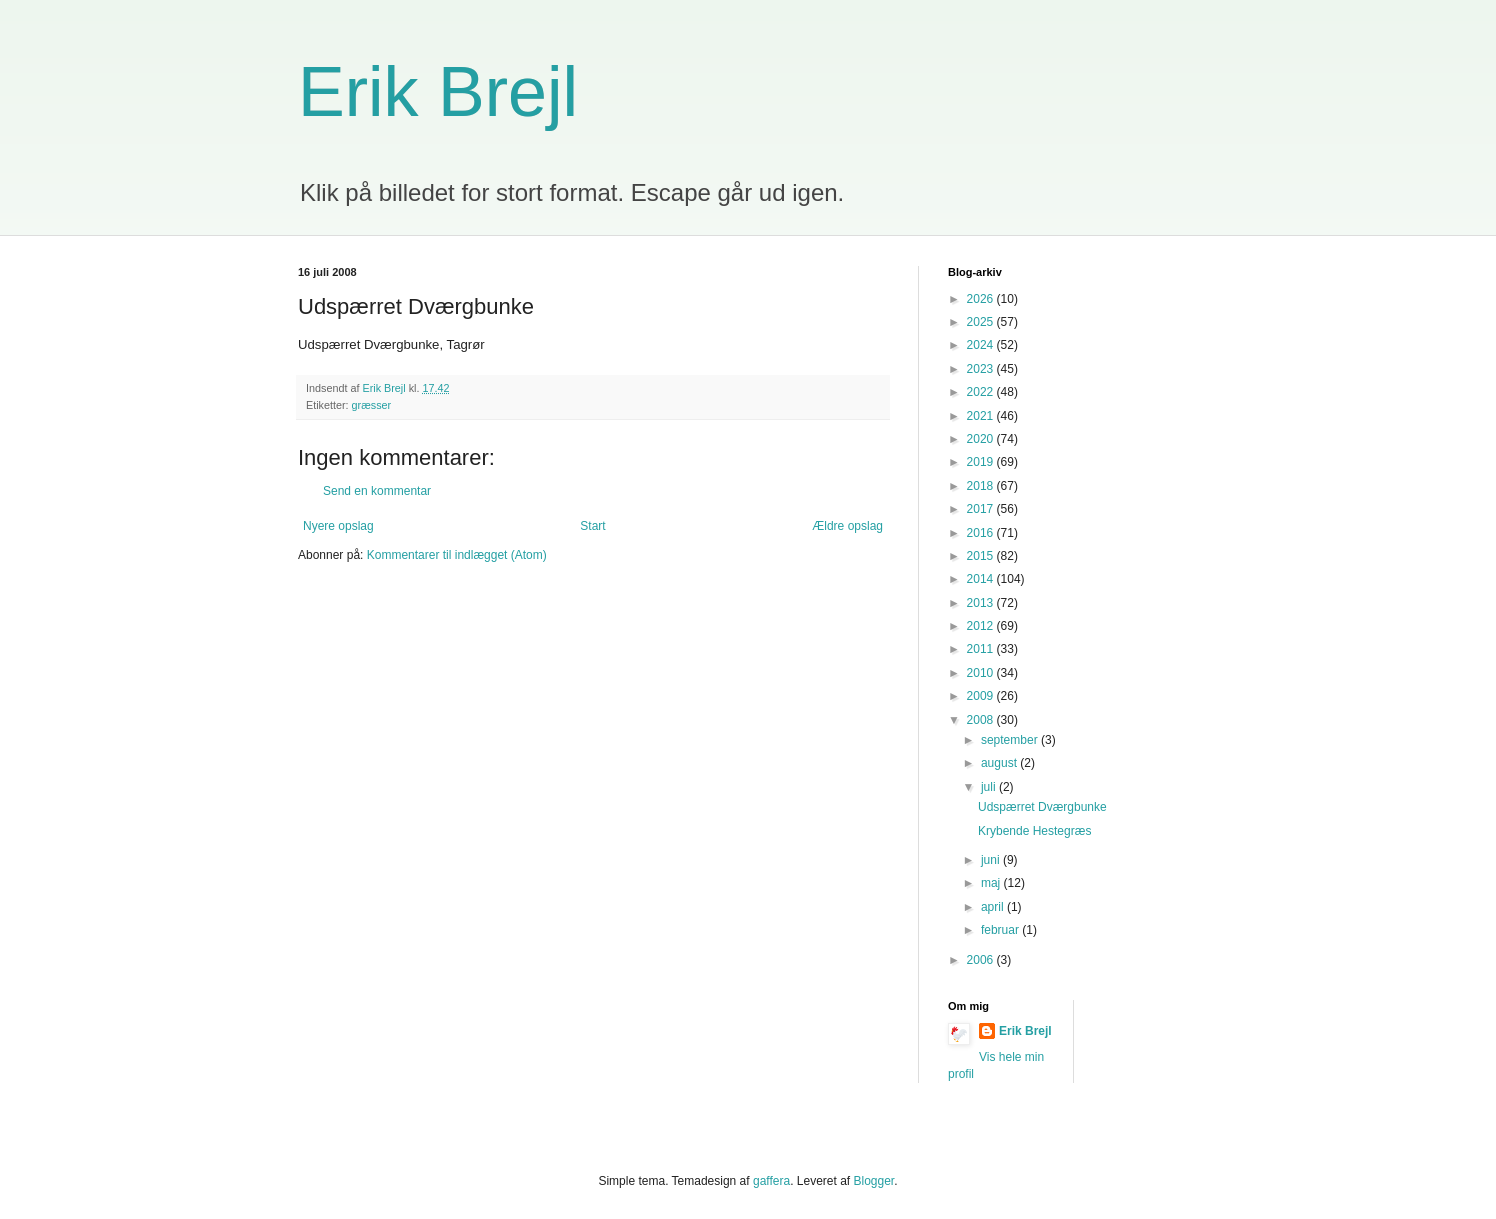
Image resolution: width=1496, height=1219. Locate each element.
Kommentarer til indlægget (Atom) (457, 555)
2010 (982, 673)
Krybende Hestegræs (1034, 831)
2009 (982, 696)
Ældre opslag (847, 526)
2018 (982, 486)
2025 (982, 322)
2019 (982, 462)
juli (990, 787)
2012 (982, 626)
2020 (982, 439)
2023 (982, 369)
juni (992, 860)
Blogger (874, 1181)
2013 (982, 603)
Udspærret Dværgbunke (1042, 807)
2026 (982, 299)
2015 (982, 556)
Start (592, 526)
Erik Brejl (438, 92)
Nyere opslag (338, 526)
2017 (982, 509)
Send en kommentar (377, 491)
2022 (982, 392)
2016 (982, 533)
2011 (982, 649)
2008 (982, 720)
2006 (982, 960)
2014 (982, 579)
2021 (982, 416)
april (994, 907)
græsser (372, 405)
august (1000, 763)
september (1011, 740)
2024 (982, 345)
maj (992, 883)
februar (1001, 930)
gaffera (771, 1181)
